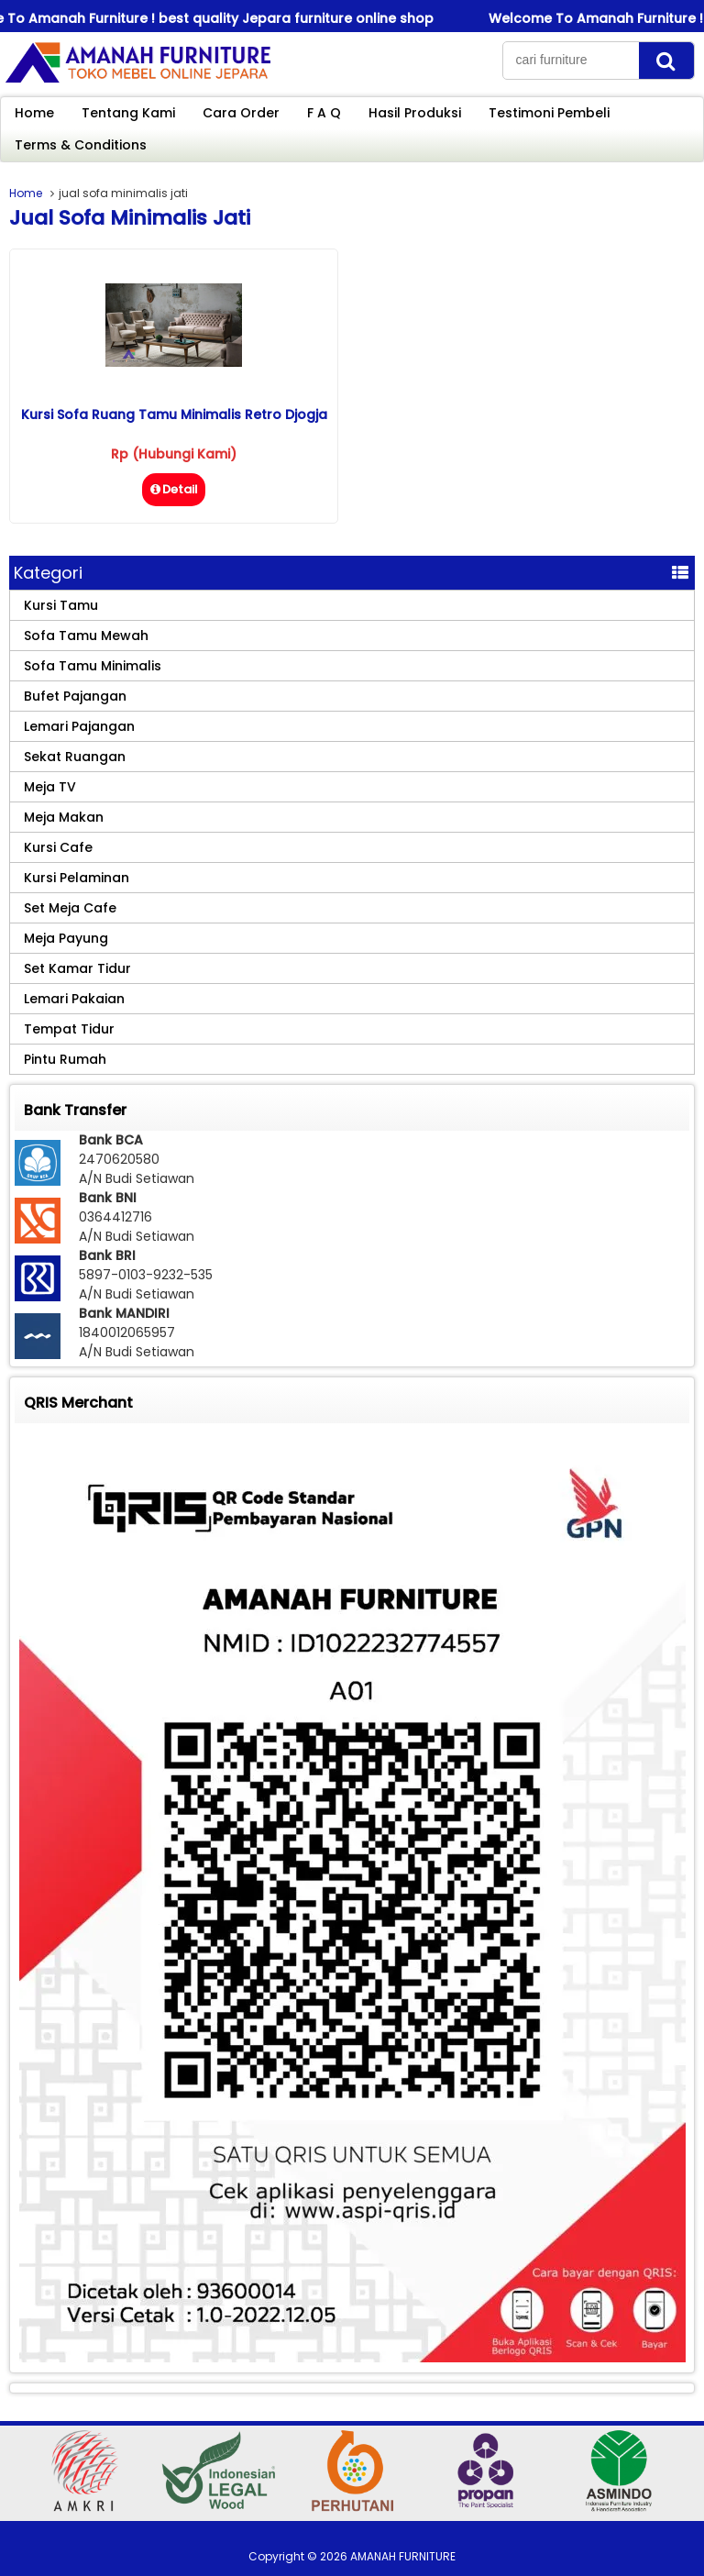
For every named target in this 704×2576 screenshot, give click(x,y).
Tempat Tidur (69, 1029)
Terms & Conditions (81, 145)
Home (34, 113)
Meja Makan (64, 817)
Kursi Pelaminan (76, 877)
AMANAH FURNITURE (403, 2556)
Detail (173, 489)
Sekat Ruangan (75, 756)
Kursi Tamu (61, 605)
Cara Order (241, 113)
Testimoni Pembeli (549, 113)
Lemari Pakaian (74, 998)
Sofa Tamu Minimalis (92, 666)
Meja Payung (66, 938)
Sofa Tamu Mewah (86, 635)
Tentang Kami (128, 113)
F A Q (324, 113)
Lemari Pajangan (79, 726)
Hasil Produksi (414, 113)
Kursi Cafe (58, 847)
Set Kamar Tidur (77, 968)
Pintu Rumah (65, 1059)
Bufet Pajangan (75, 696)
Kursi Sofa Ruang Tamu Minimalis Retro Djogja (174, 414)
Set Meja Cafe (70, 908)
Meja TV (50, 787)
